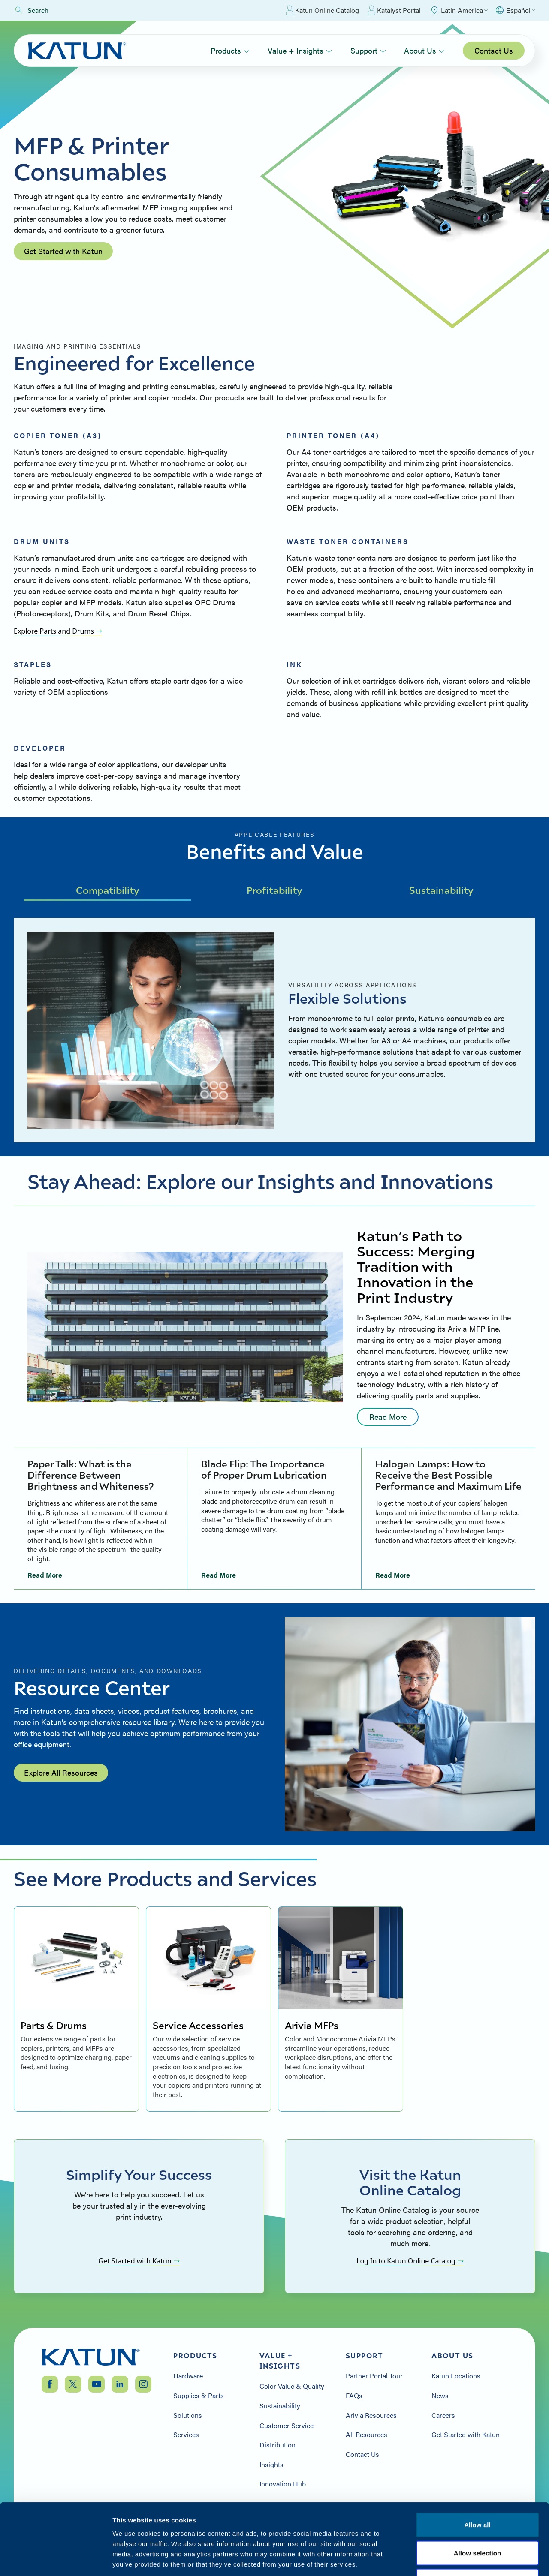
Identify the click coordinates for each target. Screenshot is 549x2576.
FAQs (354, 2395)
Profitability (274, 890)
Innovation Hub (282, 2484)
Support (368, 50)
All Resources (366, 2434)
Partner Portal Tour (374, 2376)
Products (230, 50)
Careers (443, 2415)
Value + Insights (300, 50)
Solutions (187, 2415)
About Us (424, 50)
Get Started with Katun (63, 251)
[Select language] (515, 10)
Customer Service (286, 2425)
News (440, 2395)
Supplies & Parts (198, 2395)
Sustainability (441, 890)
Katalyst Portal (394, 10)
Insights (271, 2464)
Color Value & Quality (291, 2386)
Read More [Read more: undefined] (388, 1416)
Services (186, 2434)
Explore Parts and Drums (58, 631)
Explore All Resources (61, 1772)
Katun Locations (455, 2376)
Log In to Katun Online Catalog (410, 2261)
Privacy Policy (409, 2524)
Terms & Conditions (477, 2524)
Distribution (277, 2445)
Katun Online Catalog (322, 10)
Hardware (188, 2376)
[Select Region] (458, 10)
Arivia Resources (371, 2415)
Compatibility (107, 890)
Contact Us (493, 50)
